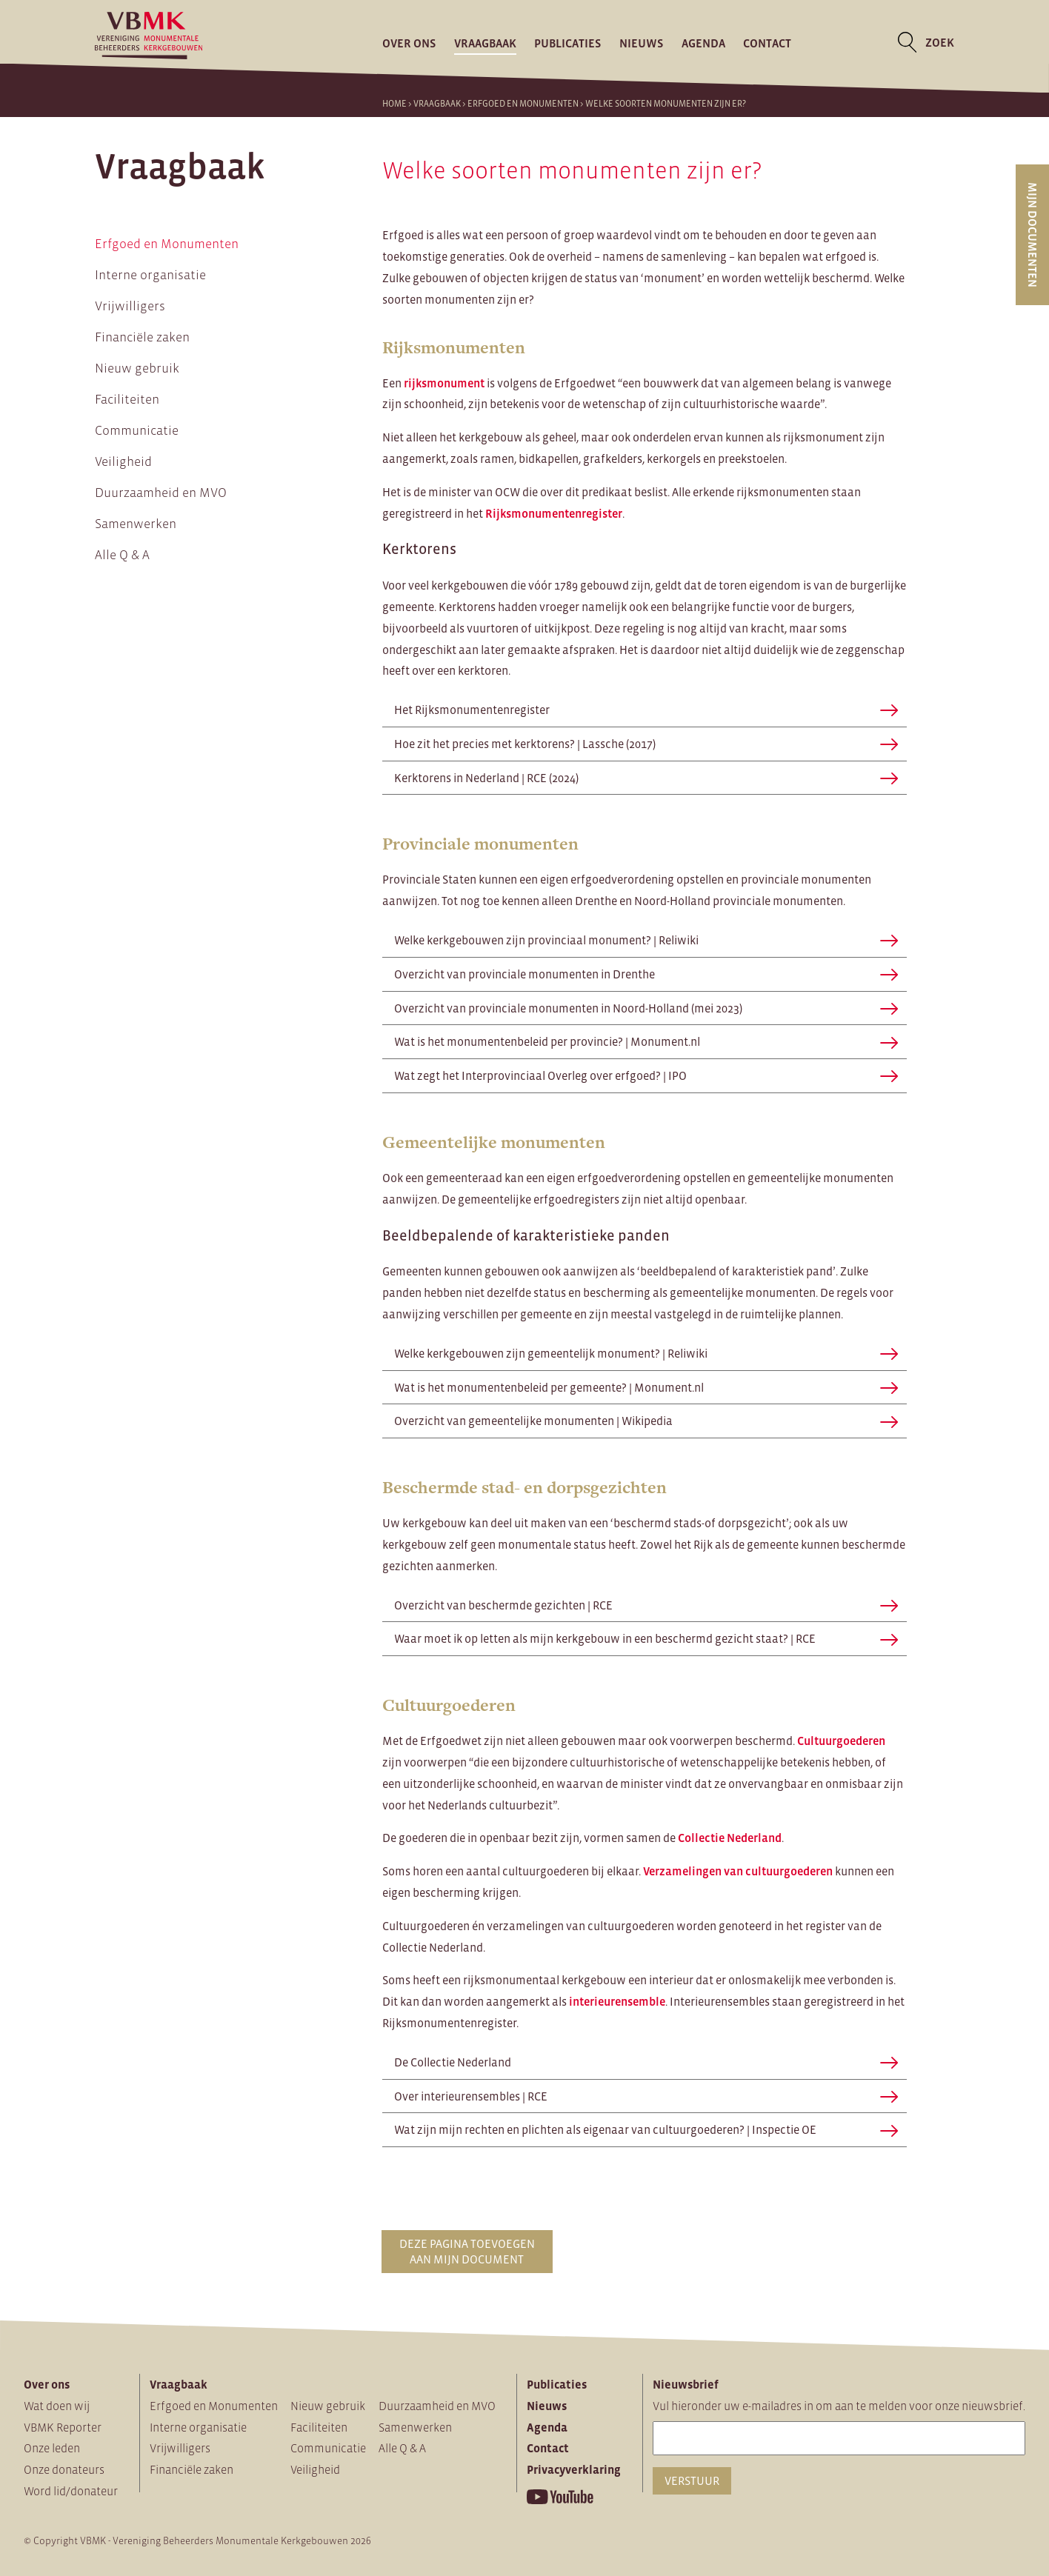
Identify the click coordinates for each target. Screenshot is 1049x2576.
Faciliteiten (127, 399)
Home (394, 104)
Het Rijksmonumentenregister (646, 709)
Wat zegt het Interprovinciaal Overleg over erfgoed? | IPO (646, 1075)
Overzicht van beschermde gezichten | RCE (646, 1605)
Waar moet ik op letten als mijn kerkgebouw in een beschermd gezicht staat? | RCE (646, 1638)
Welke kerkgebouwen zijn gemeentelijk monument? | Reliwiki (646, 1353)
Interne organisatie (150, 274)
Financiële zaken (142, 337)
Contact (767, 42)
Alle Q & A (122, 554)
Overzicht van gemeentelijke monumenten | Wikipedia (646, 1420)
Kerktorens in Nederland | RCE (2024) (646, 777)
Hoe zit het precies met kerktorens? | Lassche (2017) (646, 743)
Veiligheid (123, 461)
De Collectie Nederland (646, 2062)
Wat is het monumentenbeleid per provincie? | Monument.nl (646, 1041)
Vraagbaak (485, 42)
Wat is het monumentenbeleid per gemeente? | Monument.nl (646, 1387)
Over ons (409, 42)
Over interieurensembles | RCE (646, 2096)
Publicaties (568, 42)
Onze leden (52, 2448)
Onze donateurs (64, 2469)
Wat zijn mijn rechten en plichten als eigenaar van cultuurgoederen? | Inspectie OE (646, 2129)
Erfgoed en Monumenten (523, 104)
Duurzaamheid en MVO (161, 492)
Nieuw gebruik (137, 368)
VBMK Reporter (62, 2427)
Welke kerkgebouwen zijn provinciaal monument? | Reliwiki (646, 940)
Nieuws (641, 42)
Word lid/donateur (71, 2490)
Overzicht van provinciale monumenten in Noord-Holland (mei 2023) (646, 1008)
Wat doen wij (57, 2405)
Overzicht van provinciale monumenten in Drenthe (646, 974)
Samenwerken (135, 523)
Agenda (703, 42)
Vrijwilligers (130, 305)
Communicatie (137, 430)
